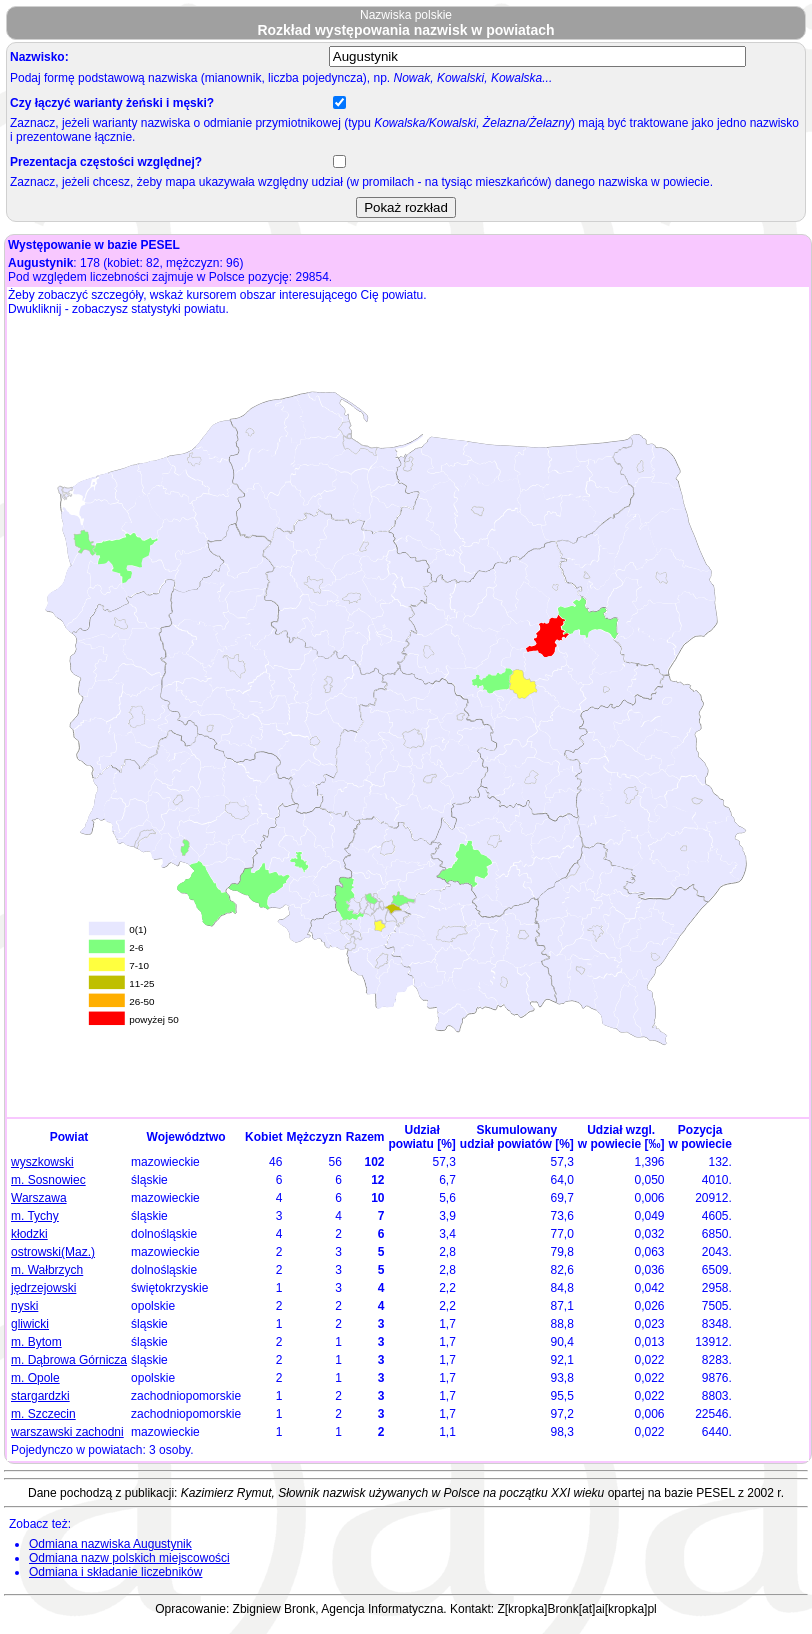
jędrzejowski (43, 1288)
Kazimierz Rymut (226, 1493)
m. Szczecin (43, 1414)
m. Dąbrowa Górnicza (69, 1360)
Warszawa (39, 1198)
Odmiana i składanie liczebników (115, 1572)
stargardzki (40, 1396)
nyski (24, 1306)
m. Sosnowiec (48, 1180)
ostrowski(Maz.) (53, 1252)
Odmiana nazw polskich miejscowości (129, 1558)
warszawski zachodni (67, 1432)
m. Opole (35, 1378)
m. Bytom (36, 1342)
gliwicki (30, 1324)
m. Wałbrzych (47, 1270)
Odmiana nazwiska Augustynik (110, 1544)
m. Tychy (35, 1216)
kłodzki (29, 1234)
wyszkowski (42, 1162)
